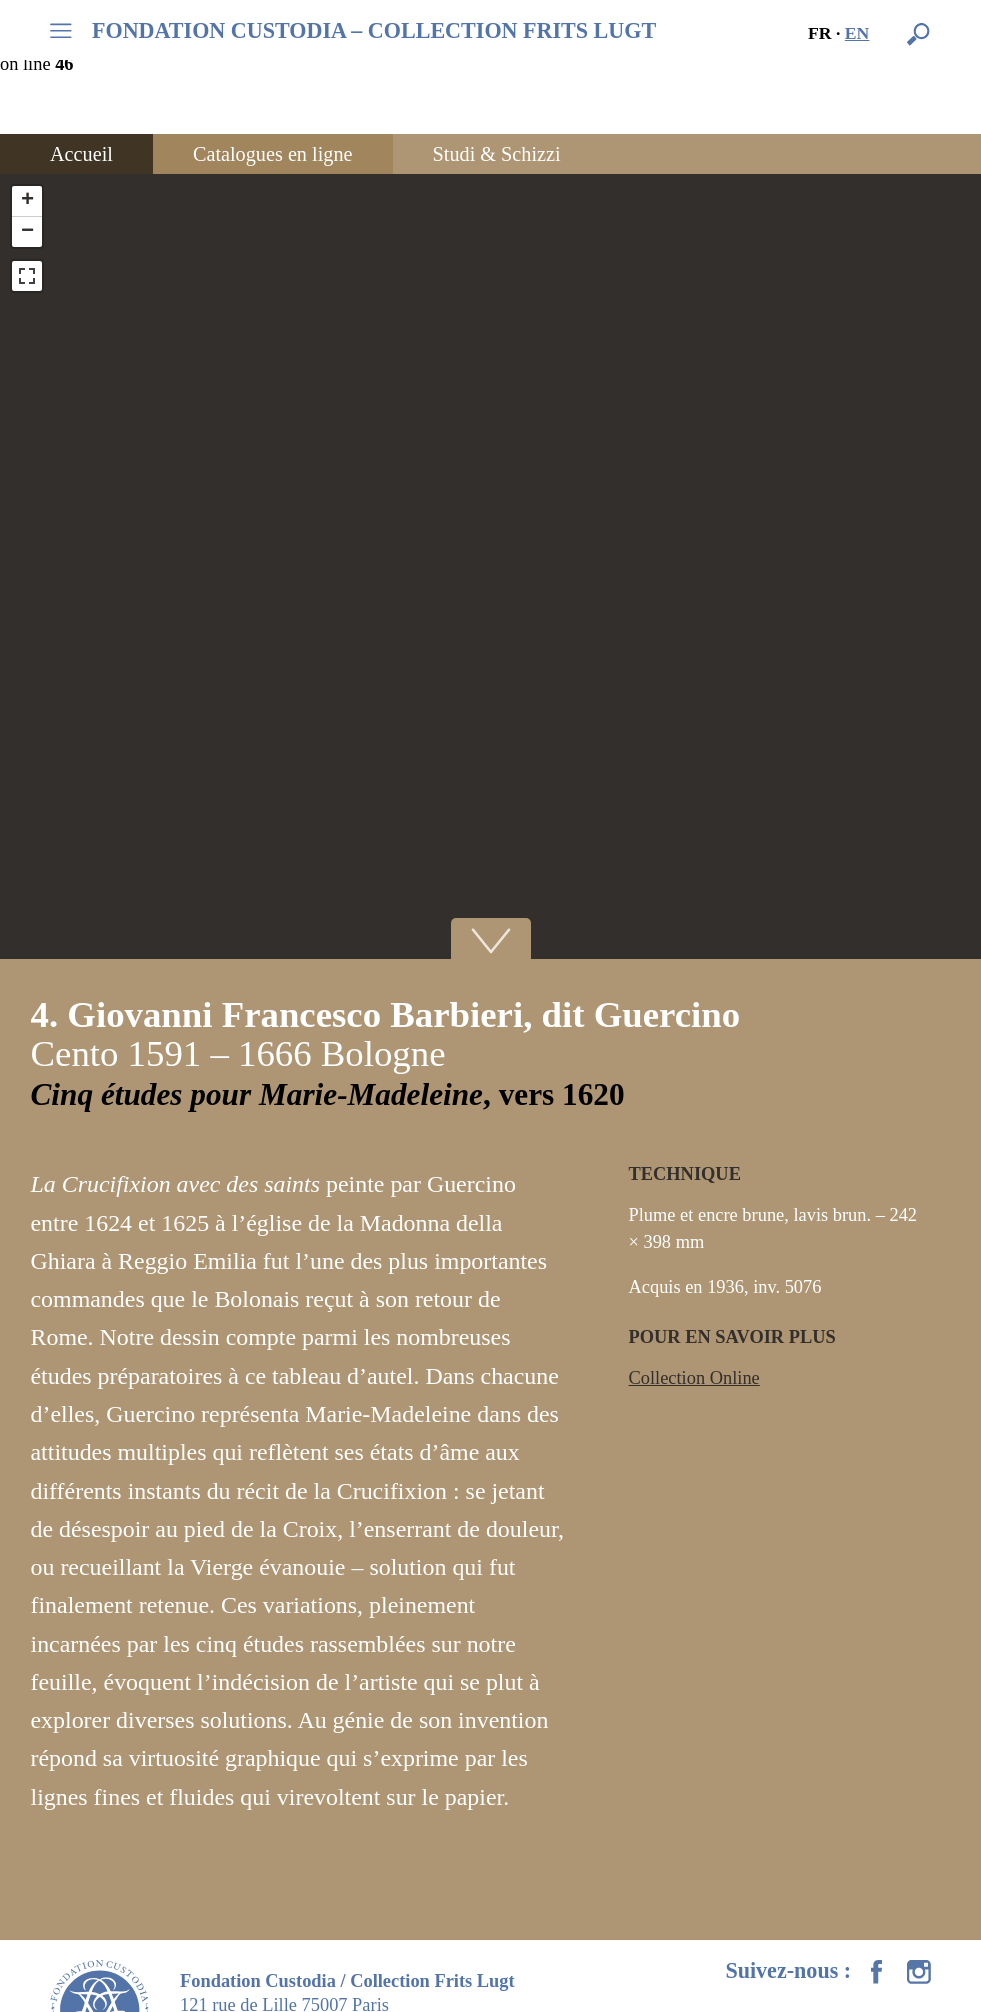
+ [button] (27, 201)
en (857, 33)
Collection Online (694, 1378)
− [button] (27, 232)
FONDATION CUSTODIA (374, 31)
